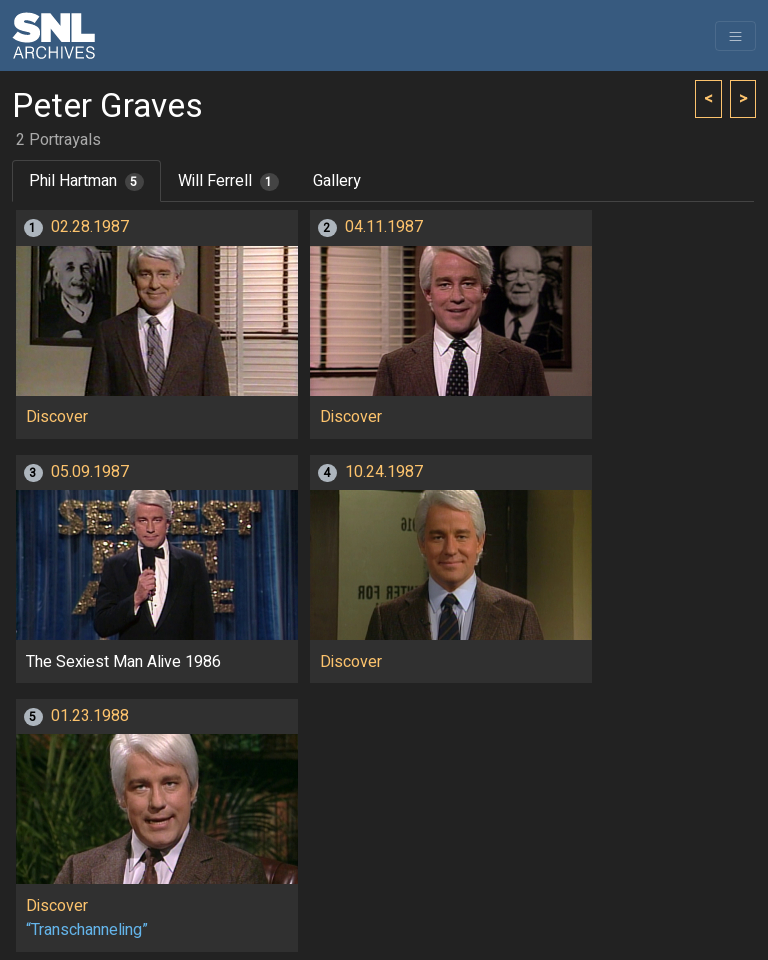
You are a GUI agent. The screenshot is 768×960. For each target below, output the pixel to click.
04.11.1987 (384, 227)
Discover (57, 417)
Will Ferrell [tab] (228, 181)
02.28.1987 (90, 227)
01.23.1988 (90, 716)
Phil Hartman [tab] (86, 181)
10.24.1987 (384, 472)
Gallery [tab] (337, 181)
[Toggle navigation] (735, 36)
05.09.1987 (90, 472)
